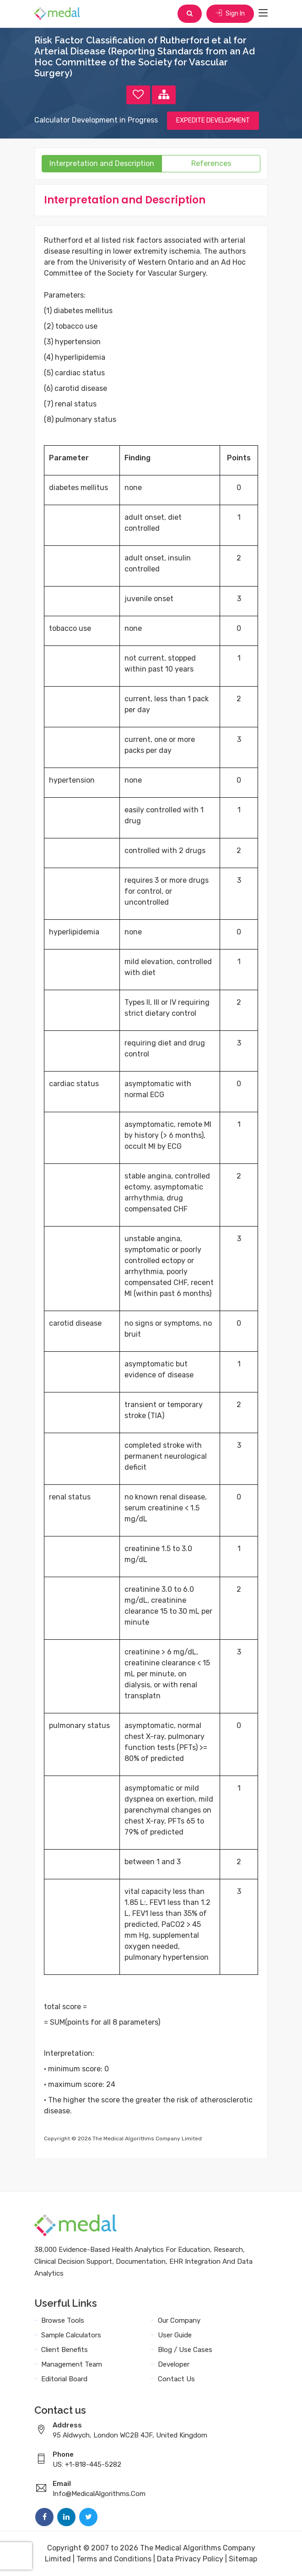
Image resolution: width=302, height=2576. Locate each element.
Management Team (71, 2364)
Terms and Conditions (113, 2559)
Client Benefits (64, 2350)
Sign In (230, 13)
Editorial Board (64, 2379)
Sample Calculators (71, 2335)
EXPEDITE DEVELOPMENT (213, 120)
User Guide (175, 2335)
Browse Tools (62, 2320)
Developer (173, 2364)
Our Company (179, 2320)
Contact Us (176, 2379)
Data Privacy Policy (190, 2559)
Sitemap (243, 2559)
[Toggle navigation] (263, 13)
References (211, 163)
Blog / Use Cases (185, 2350)
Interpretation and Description (101, 163)
